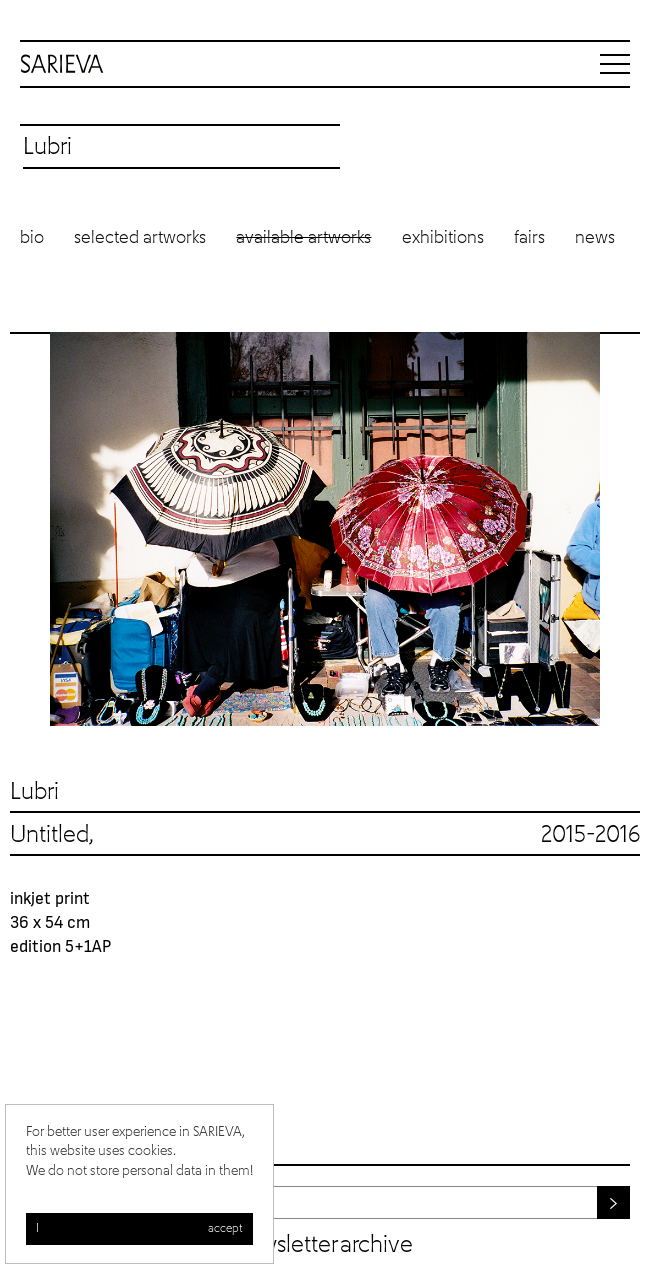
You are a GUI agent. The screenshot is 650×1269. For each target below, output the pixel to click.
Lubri (34, 792)
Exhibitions (443, 238)
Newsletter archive (323, 1245)
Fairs (529, 238)
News (595, 238)
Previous (30, 528)
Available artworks (303, 238)
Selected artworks (140, 238)
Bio (32, 238)
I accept (139, 1229)
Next (620, 528)
